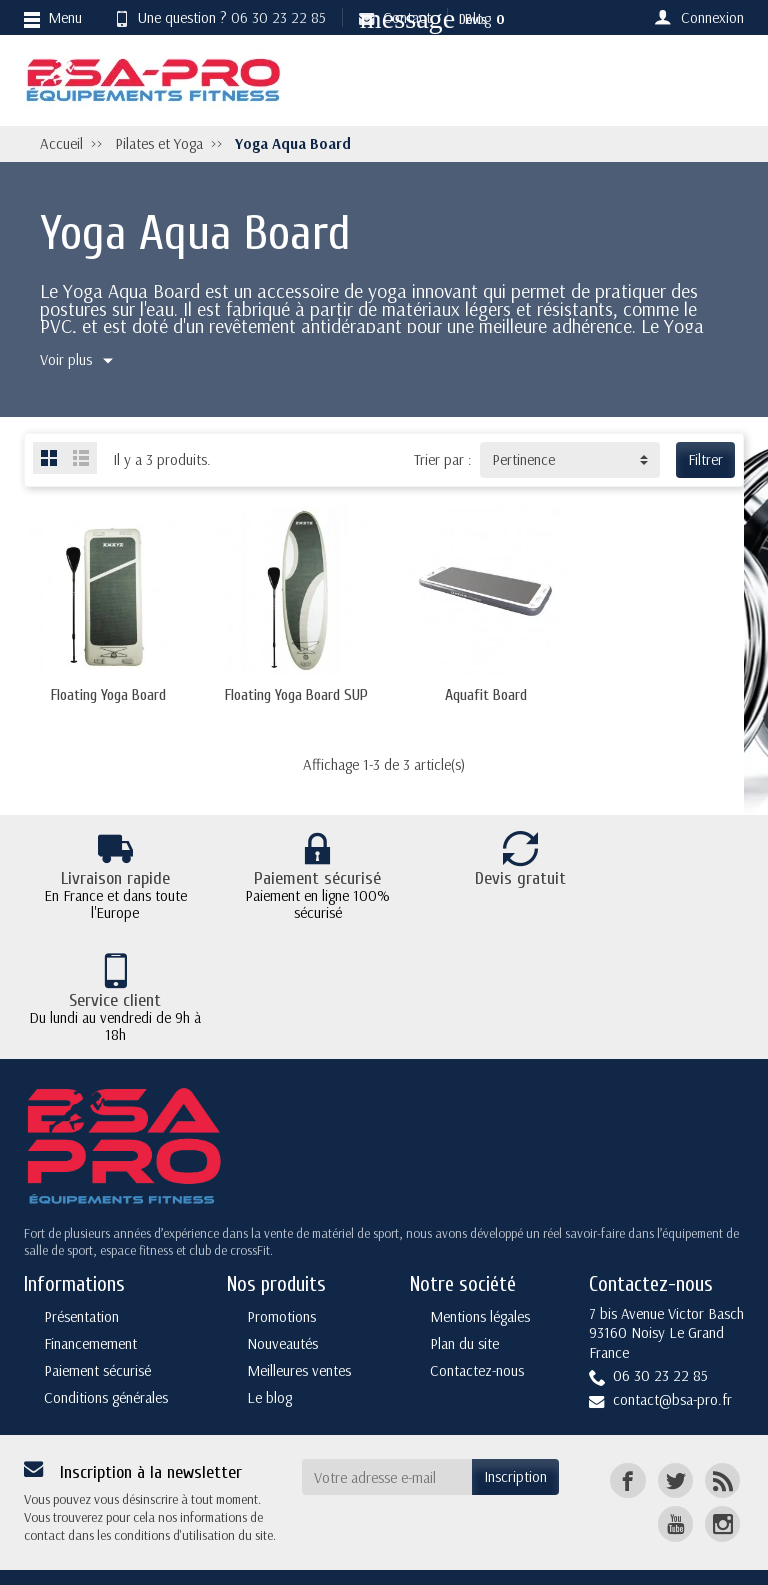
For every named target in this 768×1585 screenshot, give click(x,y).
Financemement (90, 1307)
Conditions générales (106, 1360)
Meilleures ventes (299, 1334)
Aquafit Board (477, 700)
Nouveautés (282, 1307)
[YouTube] (675, 1487)
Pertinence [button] (523, 459)
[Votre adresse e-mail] (387, 1441)
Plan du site (464, 1307)
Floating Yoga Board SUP (291, 700)
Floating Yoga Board (106, 700)
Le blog (269, 1360)
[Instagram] (722, 1487)
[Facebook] (627, 1444)
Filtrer (705, 459)
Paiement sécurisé (97, 1334)
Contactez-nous (477, 1334)
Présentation (81, 1280)
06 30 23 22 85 (278, 17)
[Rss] (722, 1444)
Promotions (281, 1280)
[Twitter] (675, 1444)
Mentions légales (480, 1280)
